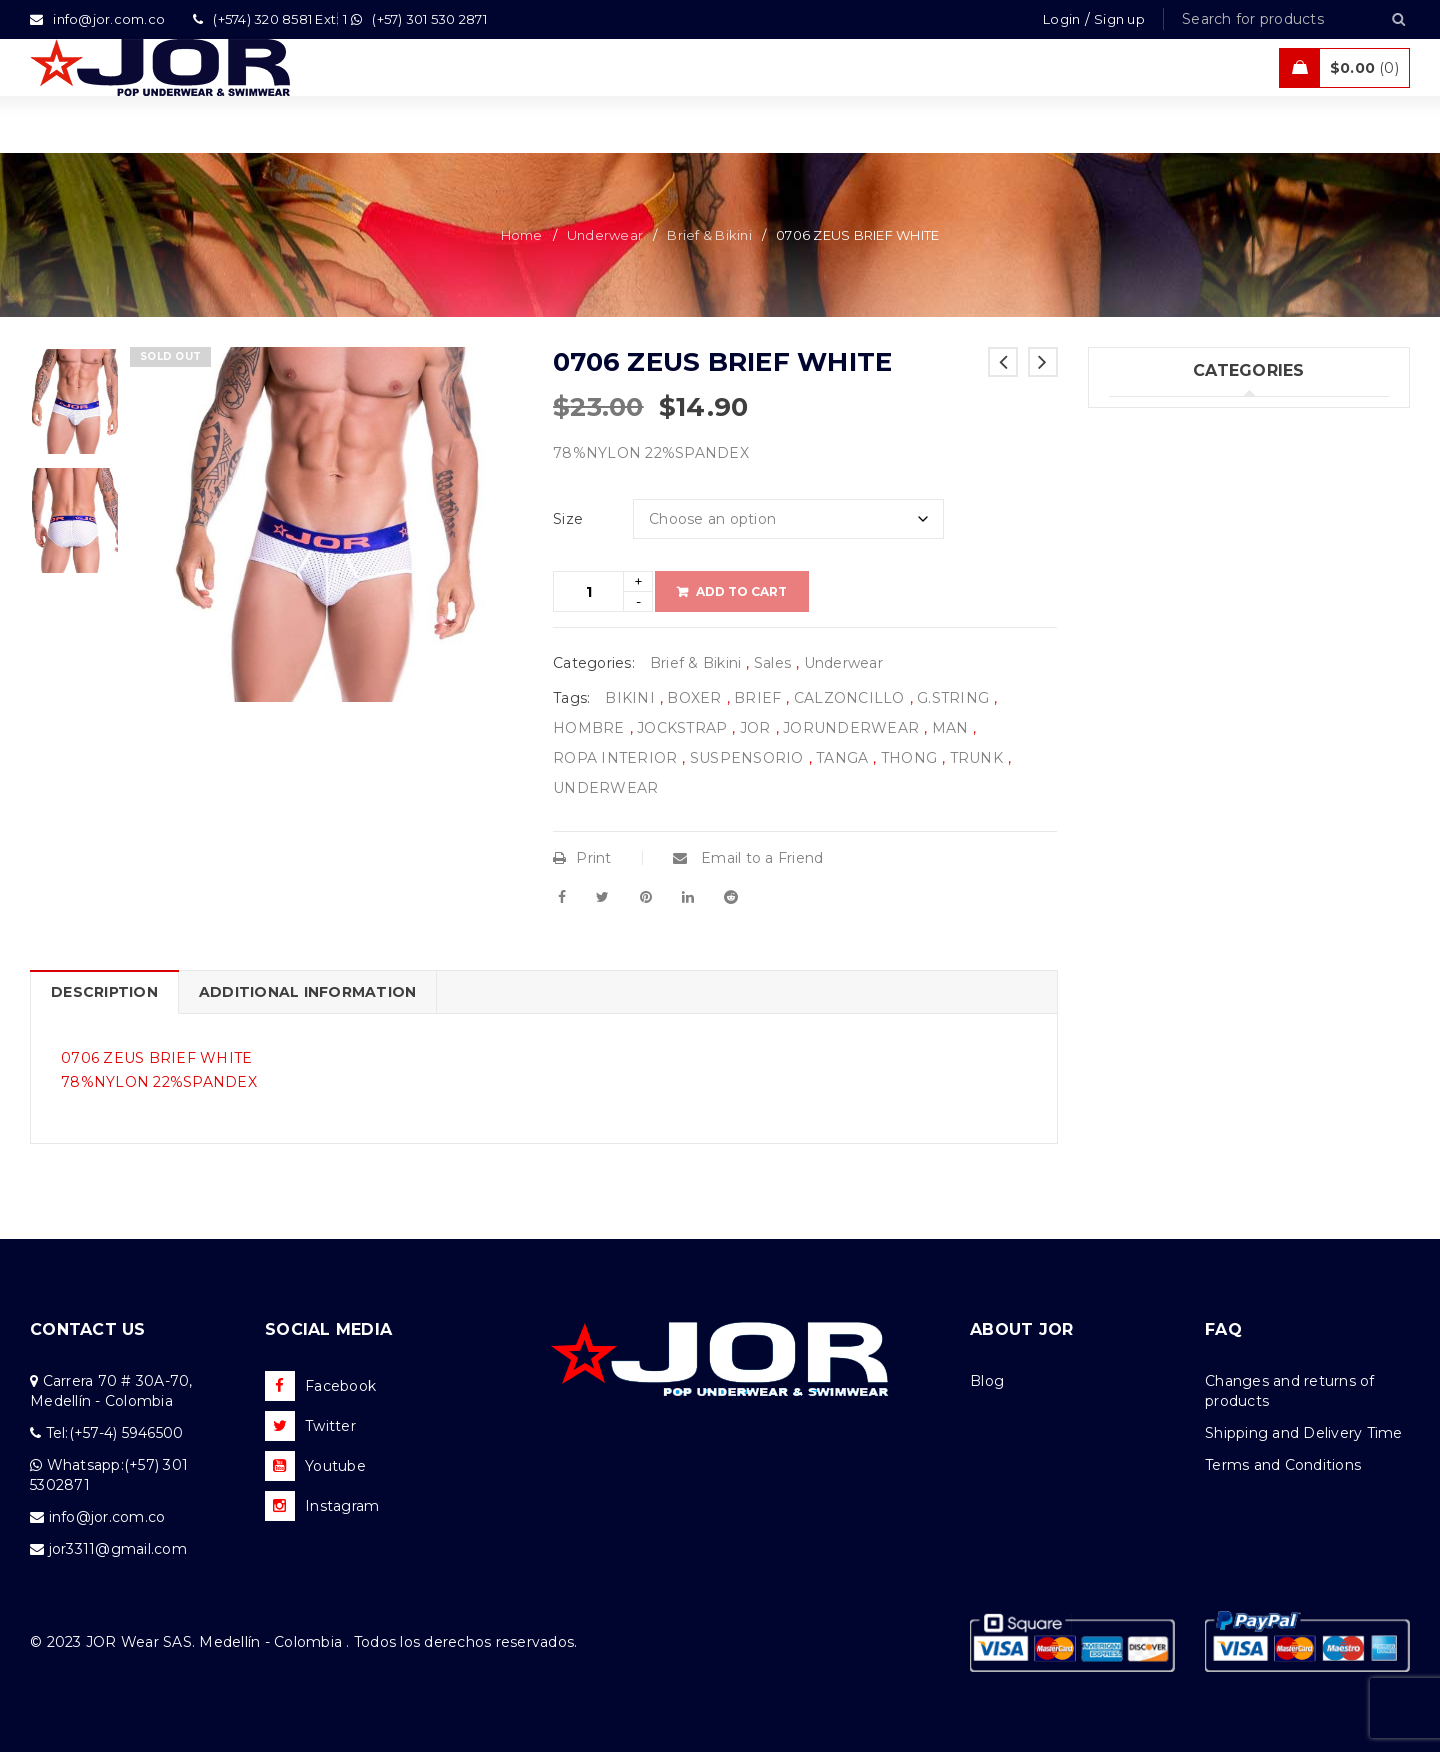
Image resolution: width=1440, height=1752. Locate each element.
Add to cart (741, 591)
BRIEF (757, 698)
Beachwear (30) (1166, 502)
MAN (950, 728)
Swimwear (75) (1161, 461)
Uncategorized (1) (1172, 666)
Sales (772, 663)
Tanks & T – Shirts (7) (1183, 625)
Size (568, 519)
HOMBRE (589, 728)
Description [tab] (104, 992)
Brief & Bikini (709, 235)
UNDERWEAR (605, 788)
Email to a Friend (748, 858)
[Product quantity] (588, 591)
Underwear (605, 235)
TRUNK (976, 758)
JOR (755, 728)
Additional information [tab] (308, 992)
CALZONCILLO (849, 698)
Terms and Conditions (1283, 1465)
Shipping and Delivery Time (1304, 1433)
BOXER (694, 698)
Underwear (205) (1168, 420)
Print (582, 858)
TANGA (842, 758)
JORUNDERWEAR (851, 728)
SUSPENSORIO (747, 758)
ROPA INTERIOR (615, 758)
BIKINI (630, 698)
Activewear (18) (1164, 543)
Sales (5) (1138, 584)
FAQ (1223, 1329)
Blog (987, 1381)
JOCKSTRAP (682, 728)
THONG (909, 758)
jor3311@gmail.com (118, 1549)
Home (522, 235)
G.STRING (953, 698)
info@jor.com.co (107, 1517)
